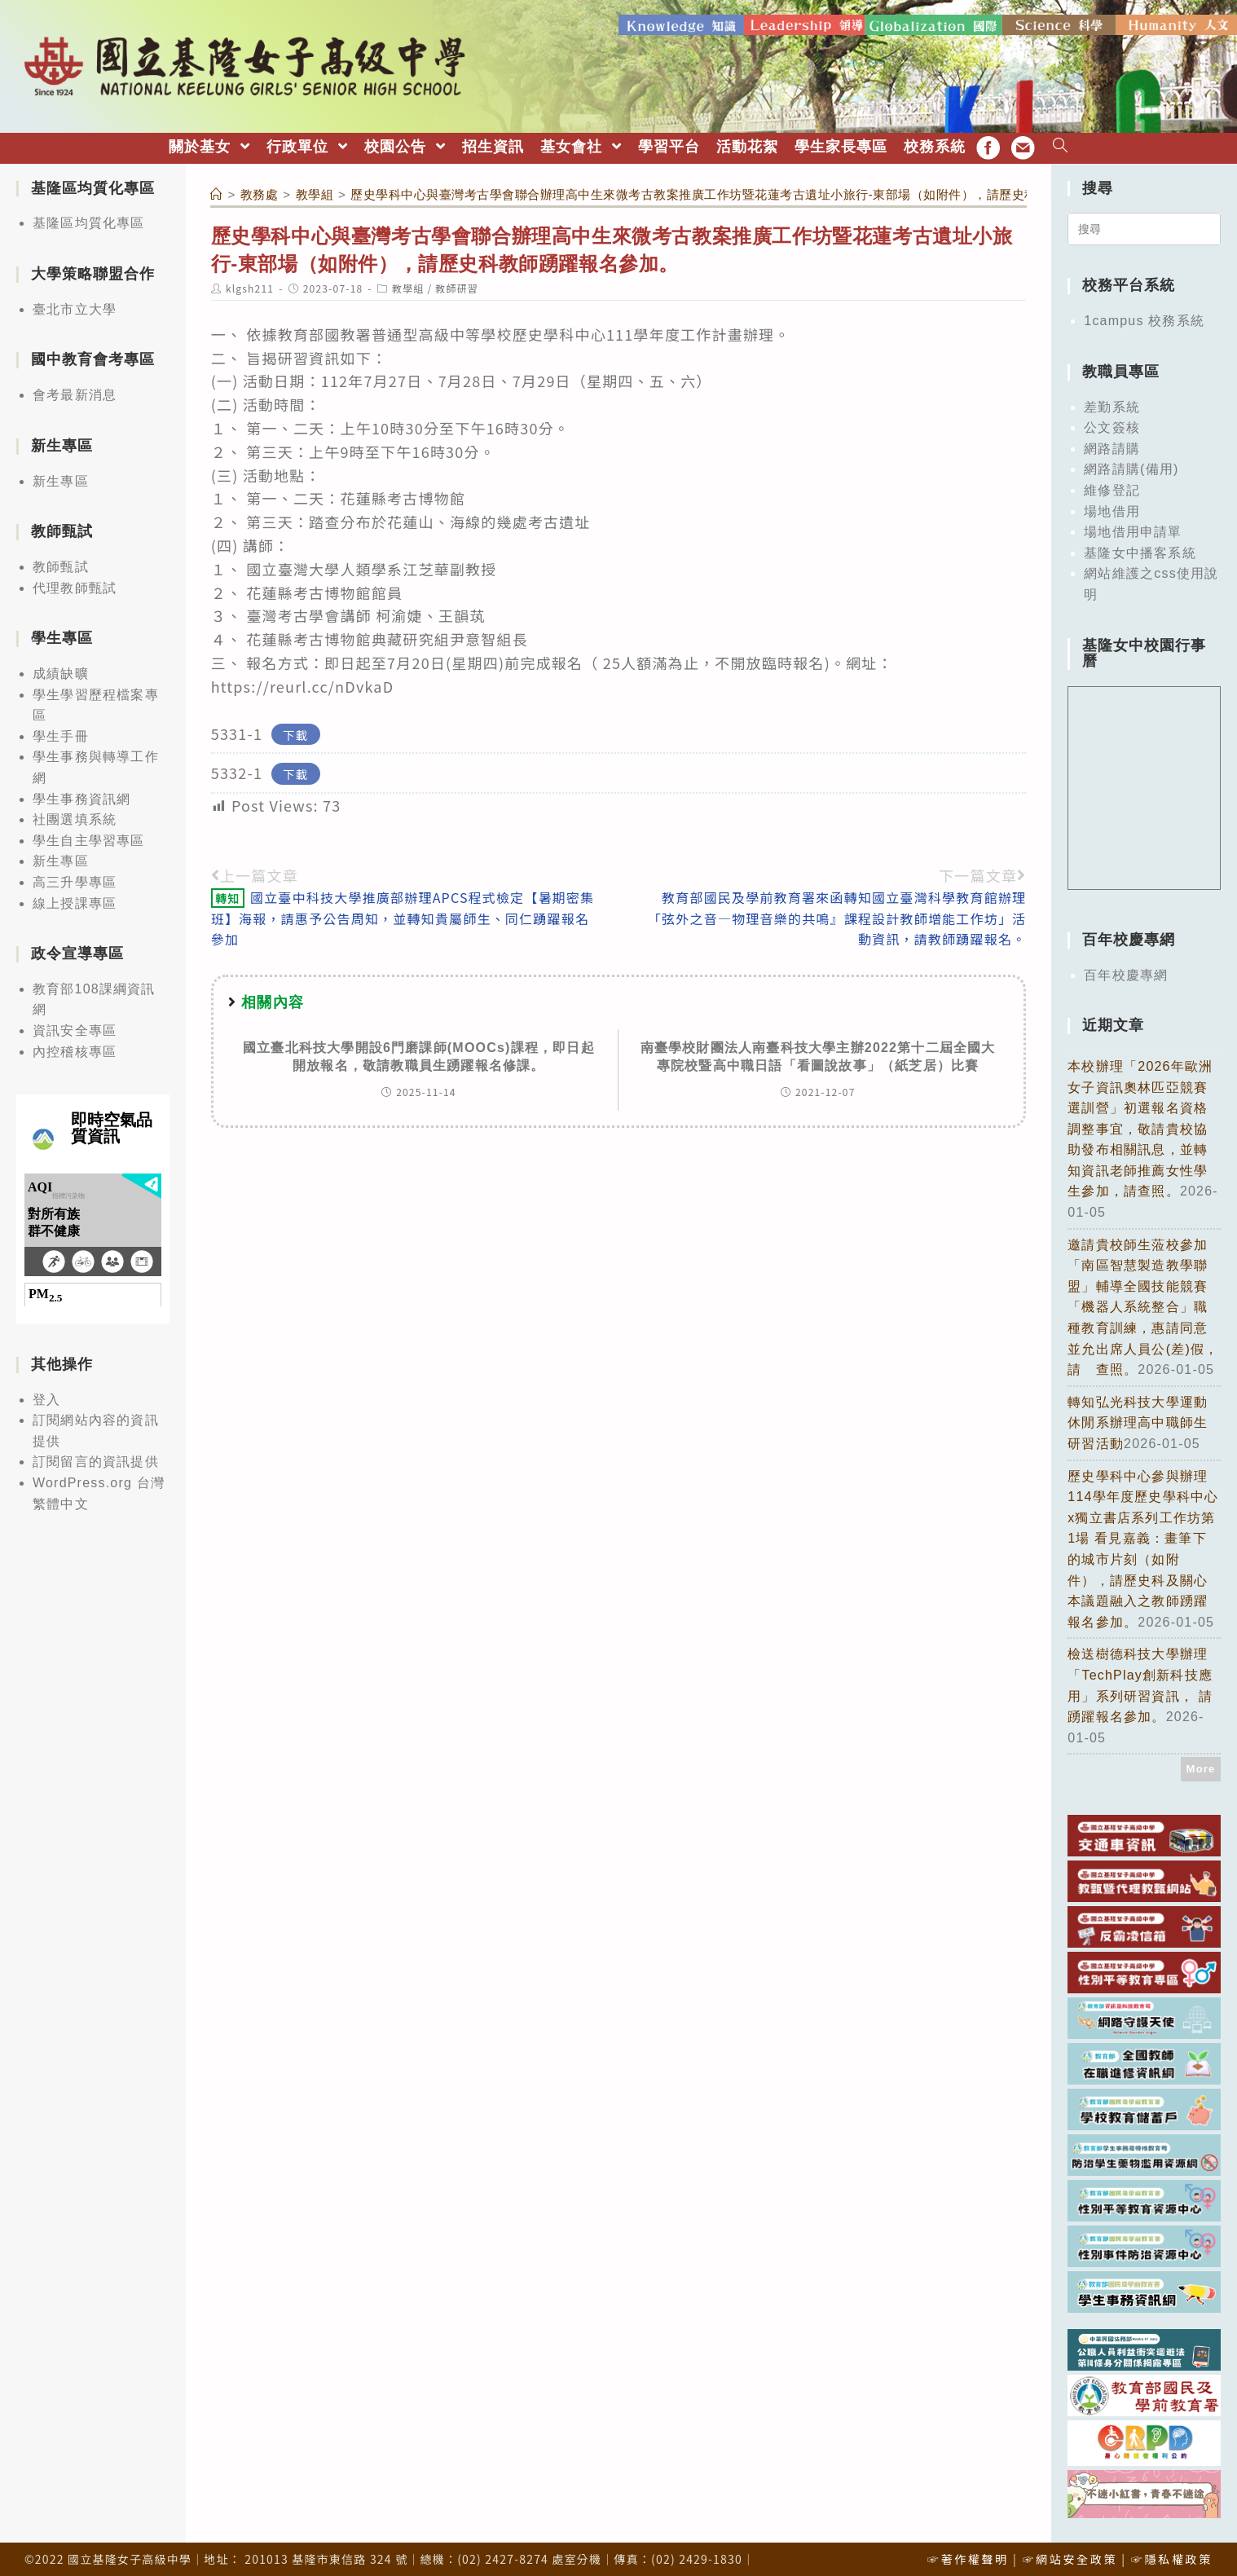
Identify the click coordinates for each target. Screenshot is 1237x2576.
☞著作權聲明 (968, 2555)
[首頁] (216, 189)
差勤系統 (1112, 402)
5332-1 (236, 768)
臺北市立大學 (75, 304)
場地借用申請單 (1133, 528)
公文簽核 (1112, 423)
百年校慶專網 (1126, 970)
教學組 (408, 284)
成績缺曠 (61, 669)
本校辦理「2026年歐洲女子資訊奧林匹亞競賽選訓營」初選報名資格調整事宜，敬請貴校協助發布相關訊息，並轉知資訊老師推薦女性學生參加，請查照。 (1140, 1124)
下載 (295, 729)
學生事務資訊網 (81, 794)
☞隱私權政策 (1172, 2555)
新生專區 (61, 476)
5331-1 (236, 728)
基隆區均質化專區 (89, 219)
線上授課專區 (75, 898)
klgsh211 (250, 284)
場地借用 (1112, 506)
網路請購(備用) (1131, 465)
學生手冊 (61, 731)
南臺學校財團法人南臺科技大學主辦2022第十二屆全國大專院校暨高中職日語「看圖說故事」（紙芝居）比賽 (818, 1052)
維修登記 (1112, 485)
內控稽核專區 (75, 1047)
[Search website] (1060, 142)
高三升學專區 (75, 877)
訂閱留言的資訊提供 (96, 1457)
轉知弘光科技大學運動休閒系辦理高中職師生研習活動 (1138, 1418)
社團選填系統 (75, 815)
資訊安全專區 (75, 1026)
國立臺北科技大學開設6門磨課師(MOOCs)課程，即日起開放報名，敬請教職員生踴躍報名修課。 (419, 1052)
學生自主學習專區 (89, 836)
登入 (46, 1395)
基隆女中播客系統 (1140, 548)
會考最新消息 (75, 391)
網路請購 (1112, 444)
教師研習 (456, 284)
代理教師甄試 (75, 583)
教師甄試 (61, 562)
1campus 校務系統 (1144, 317)
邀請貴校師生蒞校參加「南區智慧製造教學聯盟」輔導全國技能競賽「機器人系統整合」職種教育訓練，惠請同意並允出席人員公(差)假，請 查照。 (1143, 1302)
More (1201, 1765)
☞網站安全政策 (1069, 2555)
